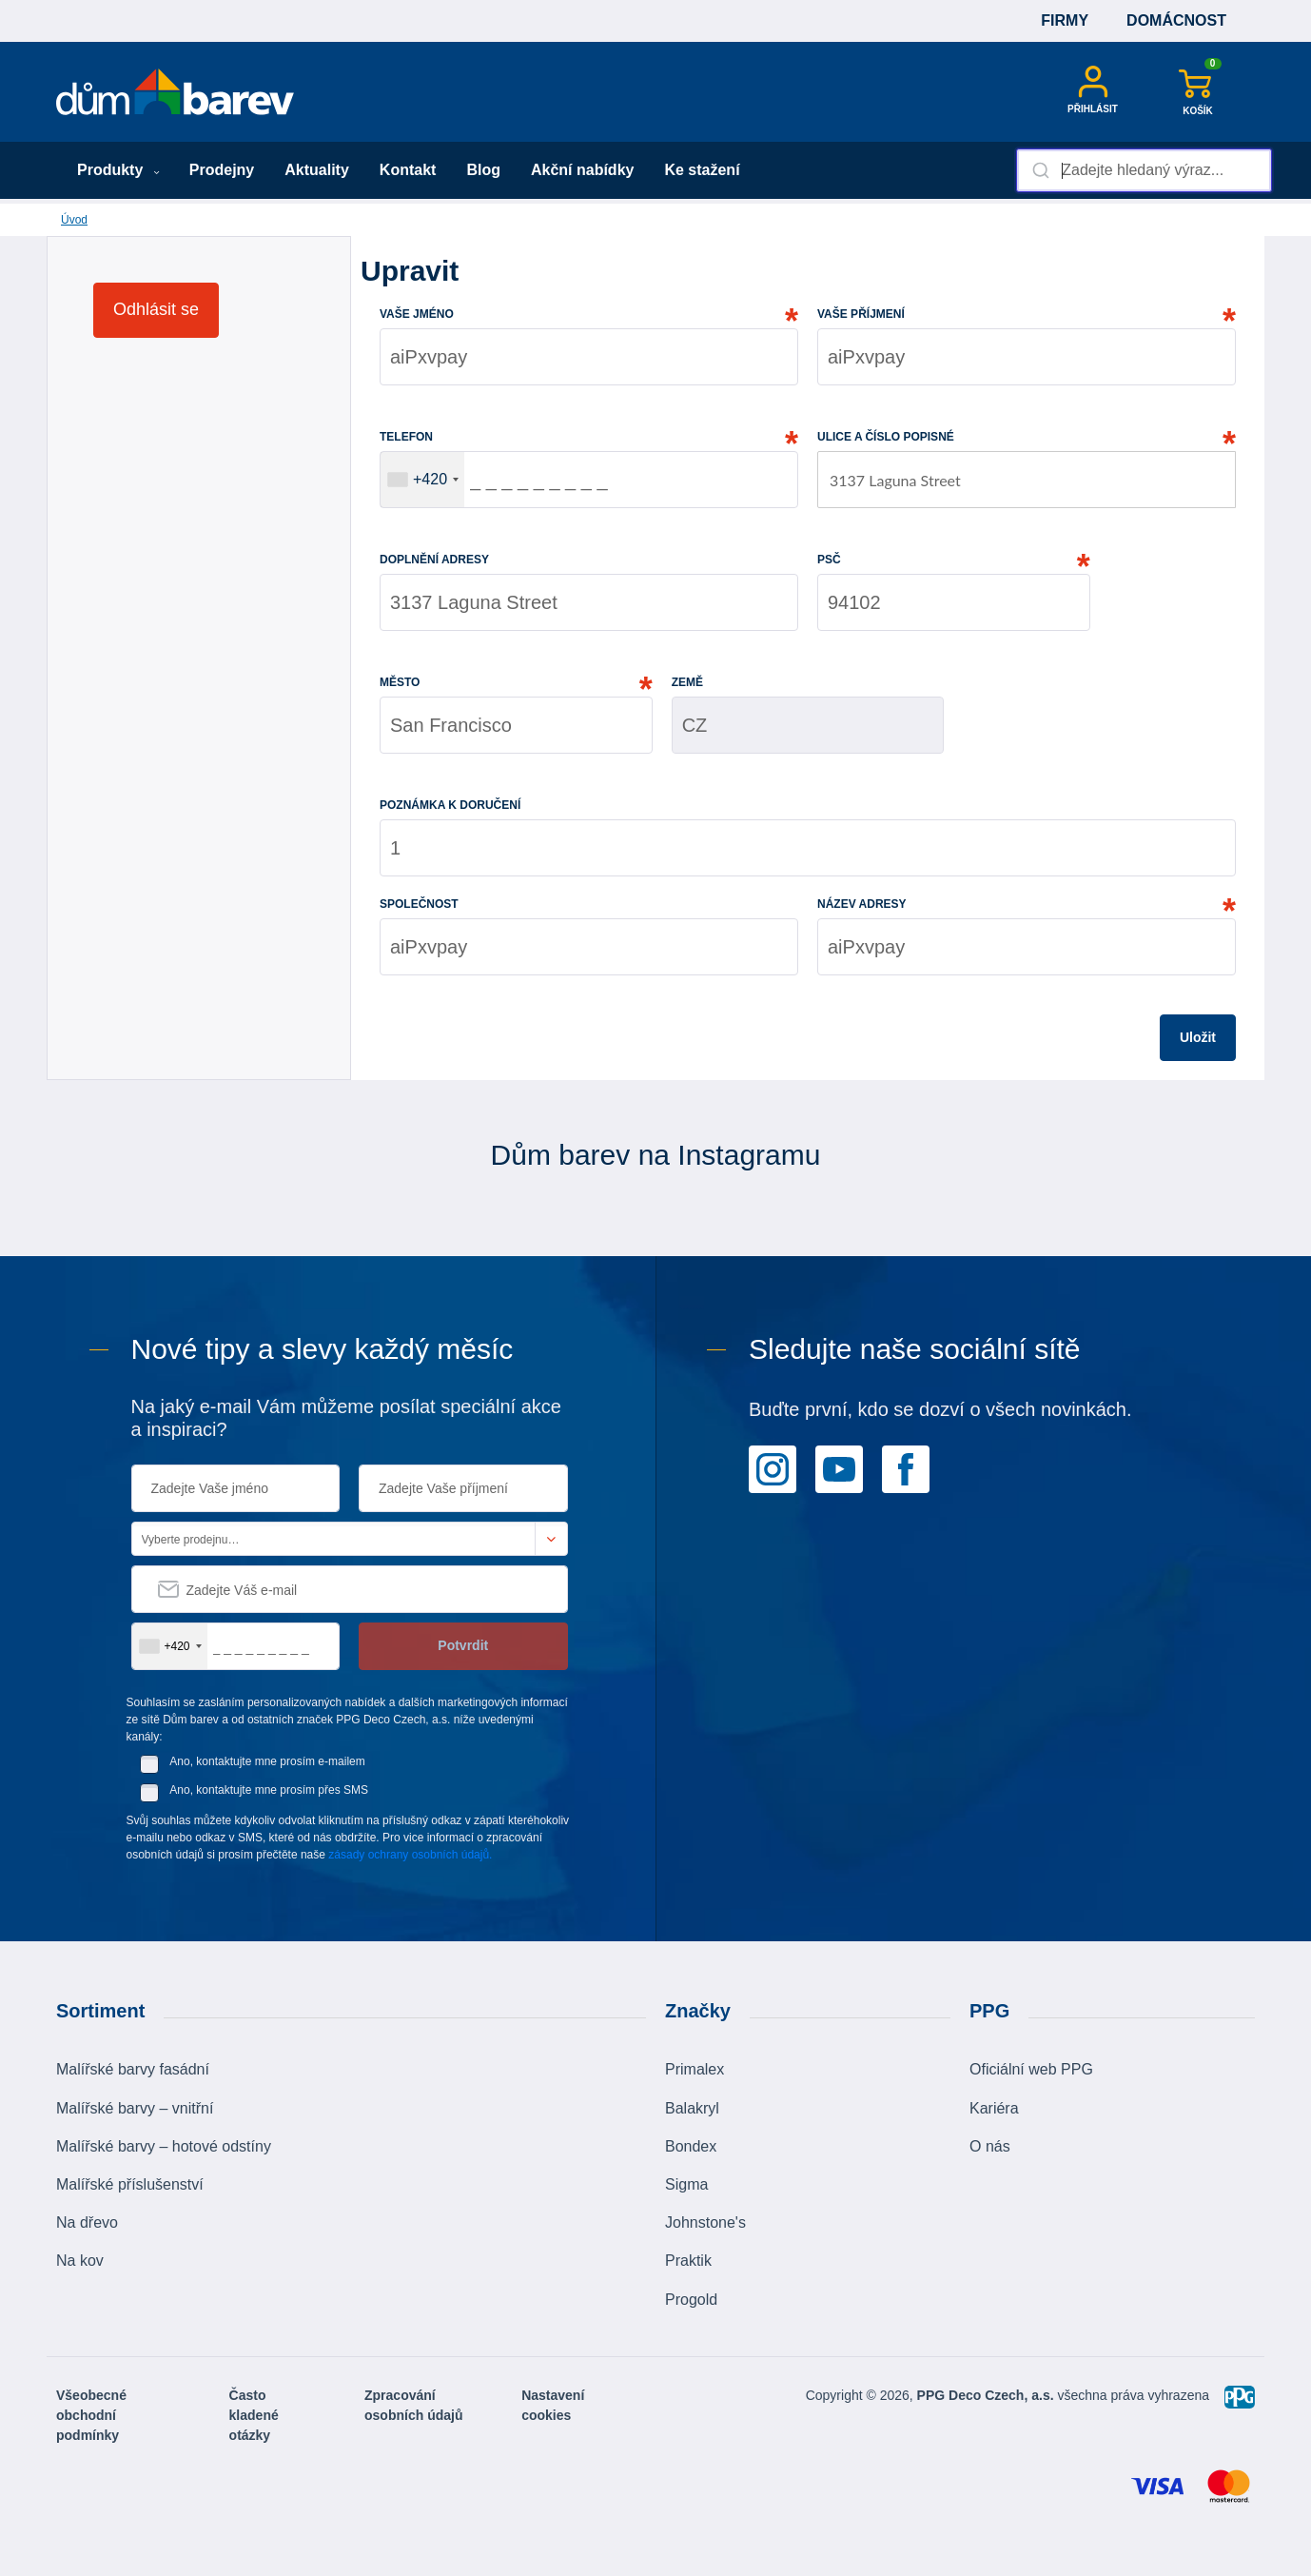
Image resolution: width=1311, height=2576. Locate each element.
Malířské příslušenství (130, 2184)
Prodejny (221, 170)
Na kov (80, 2260)
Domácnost (1176, 20)
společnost (419, 904)
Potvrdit (463, 1645)
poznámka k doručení (450, 805)
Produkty (118, 170)
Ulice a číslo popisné (885, 436)
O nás (989, 2146)
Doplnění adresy (434, 559)
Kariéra (994, 2108)
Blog (483, 170)
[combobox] (1144, 170)
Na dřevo (87, 2222)
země (687, 682)
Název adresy (862, 904)
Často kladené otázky (254, 2415)
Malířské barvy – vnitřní (134, 2108)
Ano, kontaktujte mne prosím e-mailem (266, 1761)
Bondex (690, 2146)
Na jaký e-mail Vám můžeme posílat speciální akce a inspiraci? (346, 1418)
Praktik (688, 2260)
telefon (406, 436)
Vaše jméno (417, 314)
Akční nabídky (582, 170)
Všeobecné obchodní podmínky (91, 2415)
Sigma (686, 2184)
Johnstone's (705, 2222)
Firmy (1064, 20)
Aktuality (316, 170)
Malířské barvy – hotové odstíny (163, 2146)
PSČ (829, 559)
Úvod (74, 219)
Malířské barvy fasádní (132, 2069)
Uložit (1198, 1037)
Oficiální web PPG (1031, 2069)
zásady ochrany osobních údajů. (410, 1854)
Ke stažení (701, 170)
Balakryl (692, 2108)
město (400, 682)
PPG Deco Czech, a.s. (987, 2395)
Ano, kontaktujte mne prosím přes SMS (268, 1790)
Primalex (694, 2069)
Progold (691, 2299)
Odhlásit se (156, 309)
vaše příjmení (861, 314)
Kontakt (408, 170)
